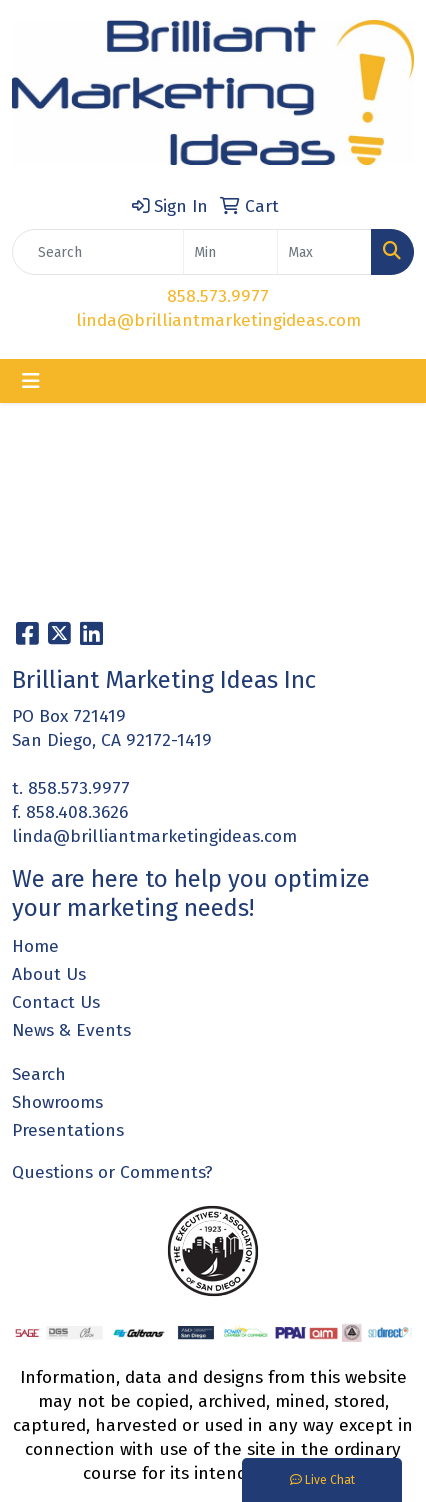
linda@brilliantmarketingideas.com (218, 320)
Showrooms (57, 1102)
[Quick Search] (98, 252)
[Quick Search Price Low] (230, 252)
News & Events (71, 1030)
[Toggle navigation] (31, 381)
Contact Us (56, 1002)
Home (35, 946)
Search (39, 1074)
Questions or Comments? (112, 1172)
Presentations (68, 1130)
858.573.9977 (218, 296)
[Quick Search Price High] (324, 252)
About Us (49, 974)
